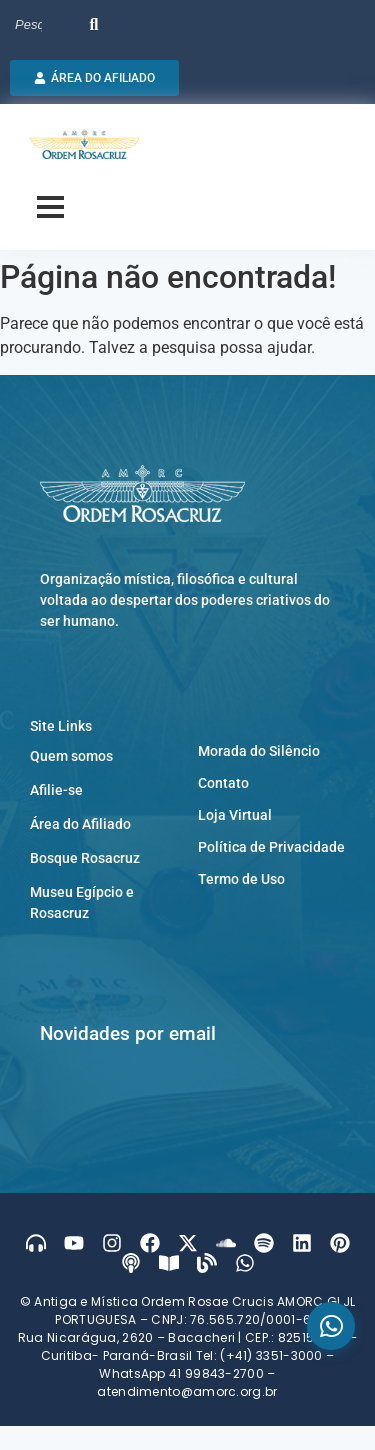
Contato (223, 783)
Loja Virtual (235, 815)
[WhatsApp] (331, 1326)
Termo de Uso (241, 879)
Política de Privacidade (271, 847)
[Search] (48, 25)
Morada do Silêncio (259, 751)
